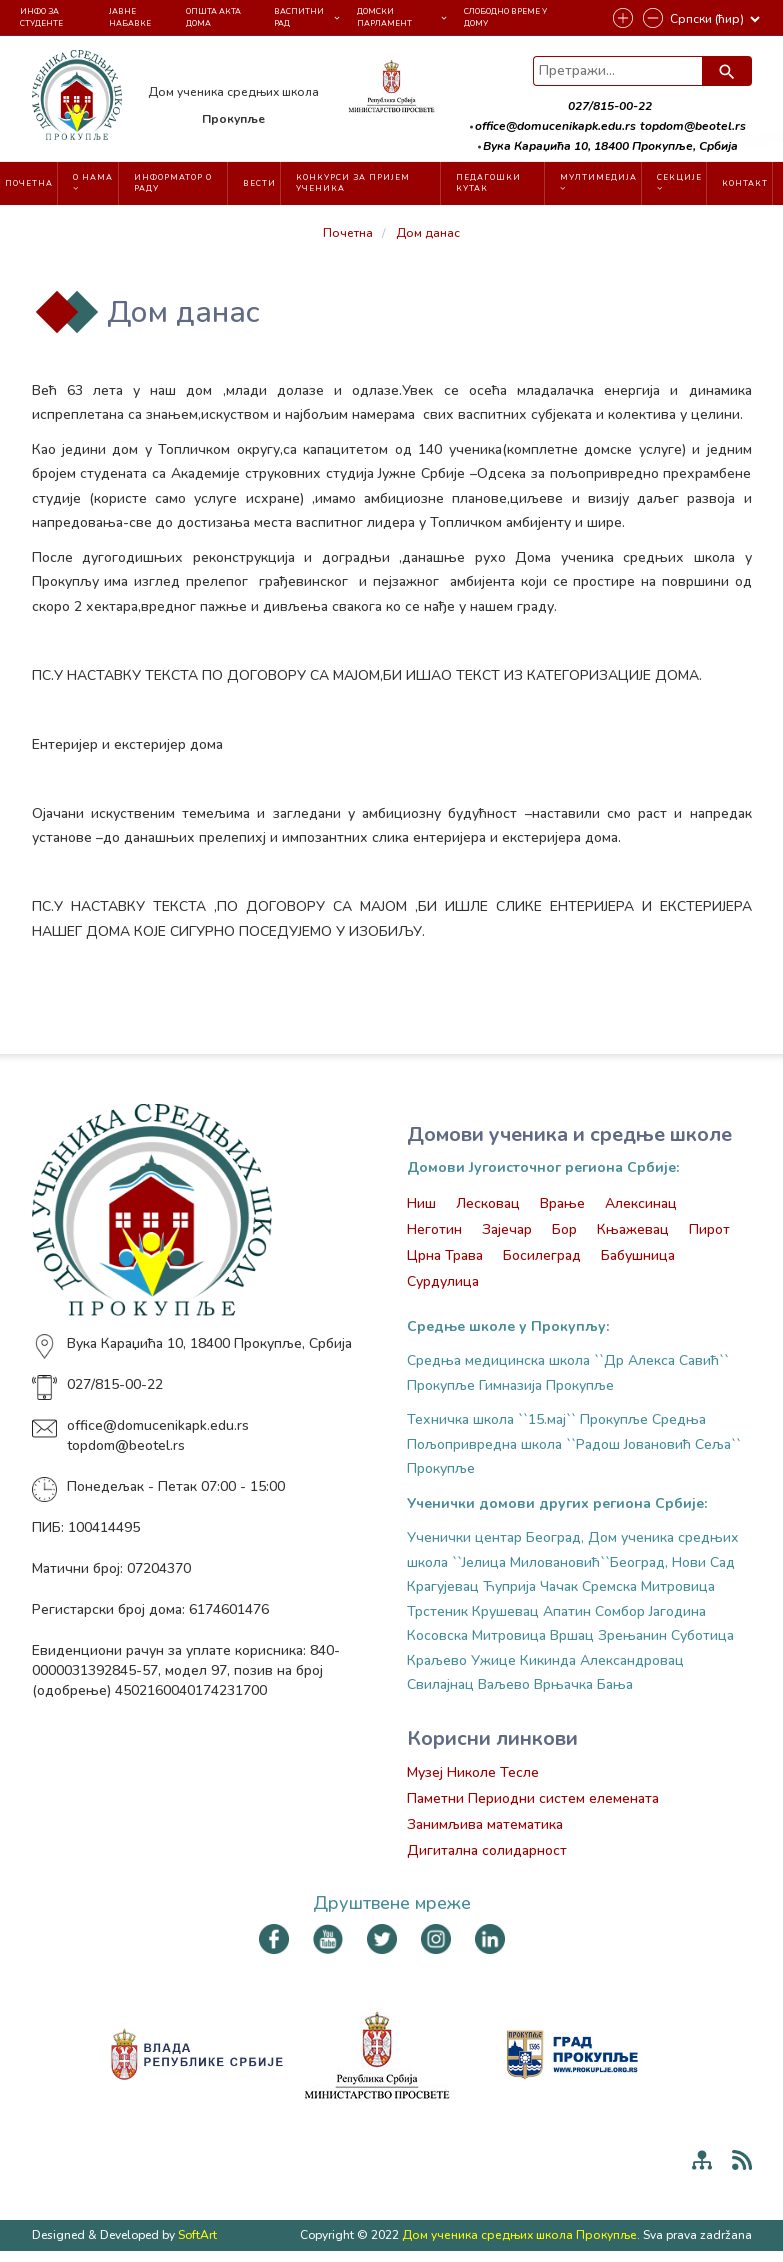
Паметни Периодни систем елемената (533, 1798)
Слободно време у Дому (505, 17)
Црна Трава (445, 1255)
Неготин (434, 1229)
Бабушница (638, 1255)
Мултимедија (598, 182)
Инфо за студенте (41, 17)
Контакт (745, 183)
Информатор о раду (173, 183)
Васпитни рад (299, 17)
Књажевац (633, 1229)
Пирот (709, 1229)
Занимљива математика (485, 1824)
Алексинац (641, 1203)
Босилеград (542, 1255)
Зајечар (507, 1229)
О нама (93, 182)
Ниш (421, 1203)
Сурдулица (443, 1281)
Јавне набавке (130, 17)
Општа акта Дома (213, 17)
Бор (564, 1229)
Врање (562, 1203)
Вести (259, 183)
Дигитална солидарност (487, 1850)
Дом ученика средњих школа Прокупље (519, 2235)
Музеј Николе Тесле (473, 1772)
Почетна (29, 183)
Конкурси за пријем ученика (353, 183)
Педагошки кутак (488, 183)
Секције (679, 182)
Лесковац (488, 1203)
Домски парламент (384, 17)
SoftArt (197, 2235)
